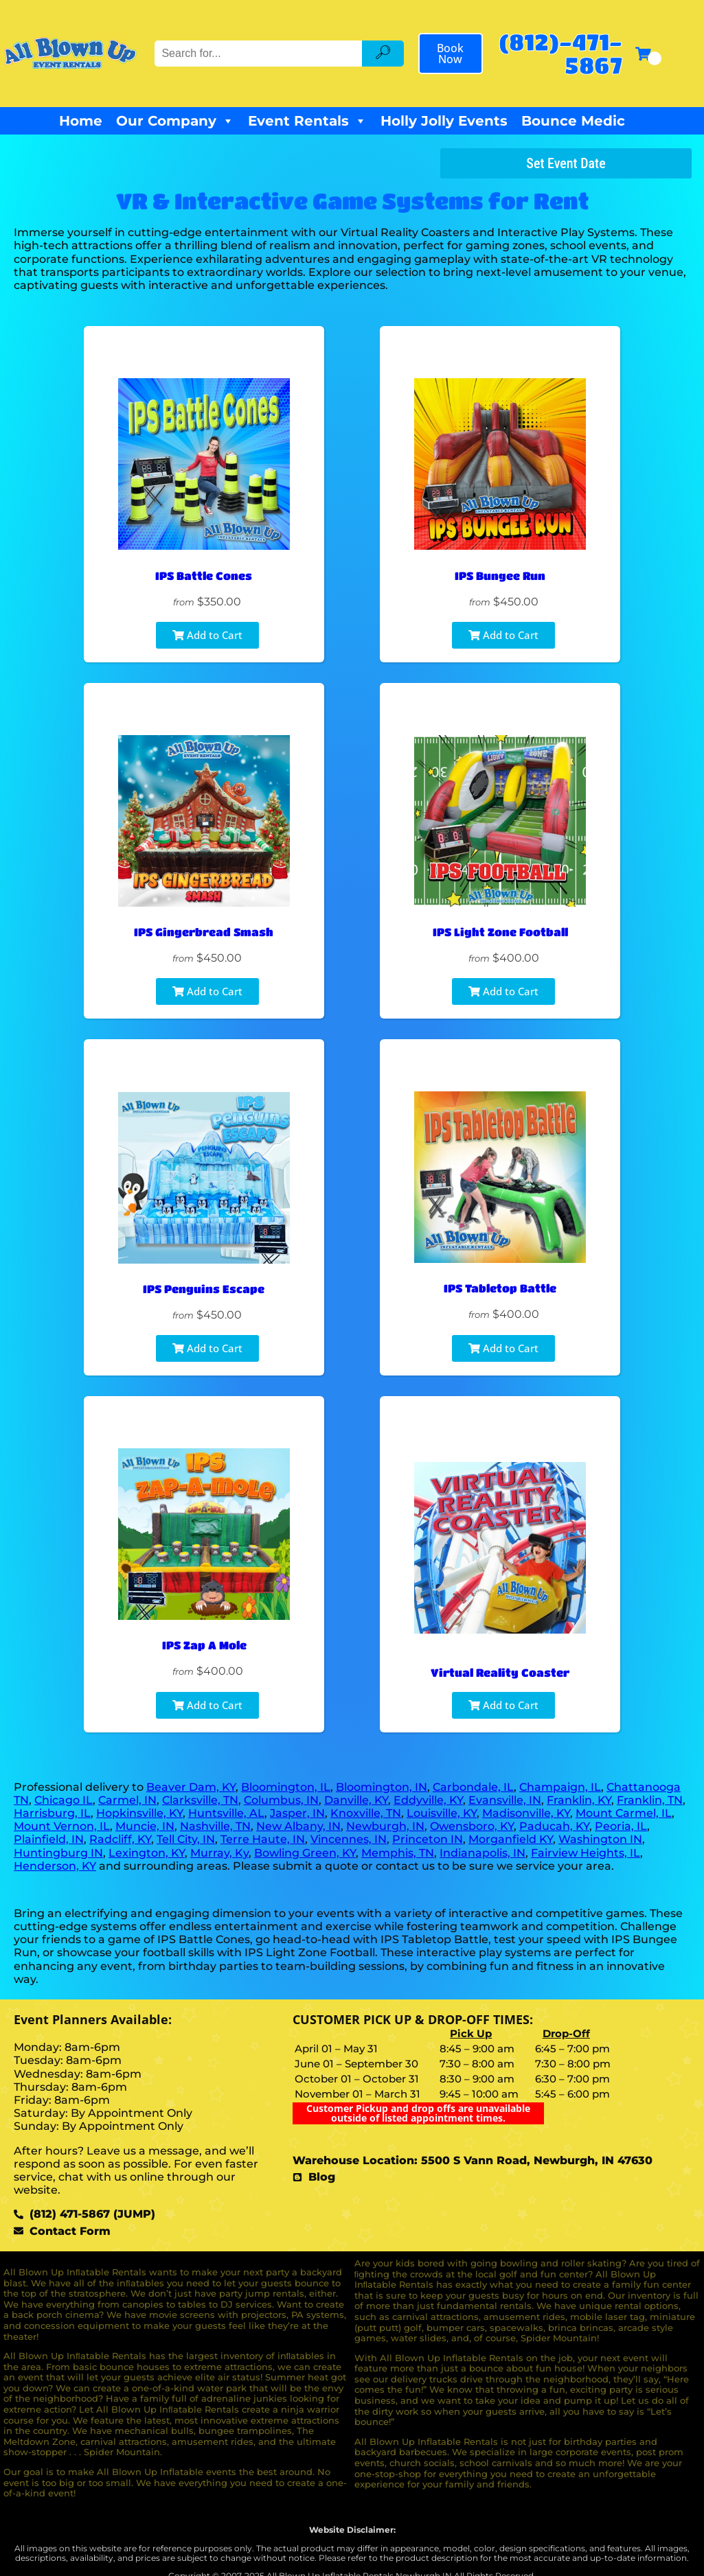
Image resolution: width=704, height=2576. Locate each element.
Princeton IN (427, 1839)
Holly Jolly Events (444, 121)
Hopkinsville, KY (139, 1813)
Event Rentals (307, 121)
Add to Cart (207, 635)
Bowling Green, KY (305, 1852)
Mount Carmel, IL (624, 1813)
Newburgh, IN (385, 1826)
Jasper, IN (297, 1813)
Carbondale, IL (473, 1787)
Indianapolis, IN (482, 1852)
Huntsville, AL (226, 1813)
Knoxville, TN (365, 1813)
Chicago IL (63, 1800)
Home (80, 121)
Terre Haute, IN (262, 1839)
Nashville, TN (215, 1826)
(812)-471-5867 (560, 53)
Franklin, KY (579, 1800)
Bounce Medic (573, 121)
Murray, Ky (219, 1852)
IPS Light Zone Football (500, 931)
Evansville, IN (504, 1800)
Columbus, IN (281, 1800)
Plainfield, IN (49, 1839)
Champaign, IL (560, 1787)
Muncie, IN (144, 1826)
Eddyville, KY (428, 1800)
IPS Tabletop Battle (500, 1288)
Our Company (175, 121)
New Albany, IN (298, 1826)
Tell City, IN (186, 1839)
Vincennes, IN (348, 1839)
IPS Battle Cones (203, 575)
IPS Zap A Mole (203, 1644)
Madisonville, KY (526, 1813)
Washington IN (600, 1839)
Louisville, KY (442, 1813)
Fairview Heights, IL (585, 1852)
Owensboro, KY (472, 1826)
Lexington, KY (147, 1852)
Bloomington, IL (285, 1787)
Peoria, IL (621, 1826)
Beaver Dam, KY (191, 1787)
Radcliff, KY (120, 1839)
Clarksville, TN (200, 1800)
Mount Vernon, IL (62, 1826)
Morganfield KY (510, 1839)
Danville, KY (356, 1800)
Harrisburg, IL (52, 1813)
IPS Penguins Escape (203, 1288)
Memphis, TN (397, 1852)
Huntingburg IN (58, 1852)
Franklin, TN (650, 1800)
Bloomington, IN (381, 1787)
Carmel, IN (127, 1800)
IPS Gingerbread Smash (203, 931)
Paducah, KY (554, 1826)
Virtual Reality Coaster (500, 1672)
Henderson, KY (55, 1865)
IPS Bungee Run (500, 575)
